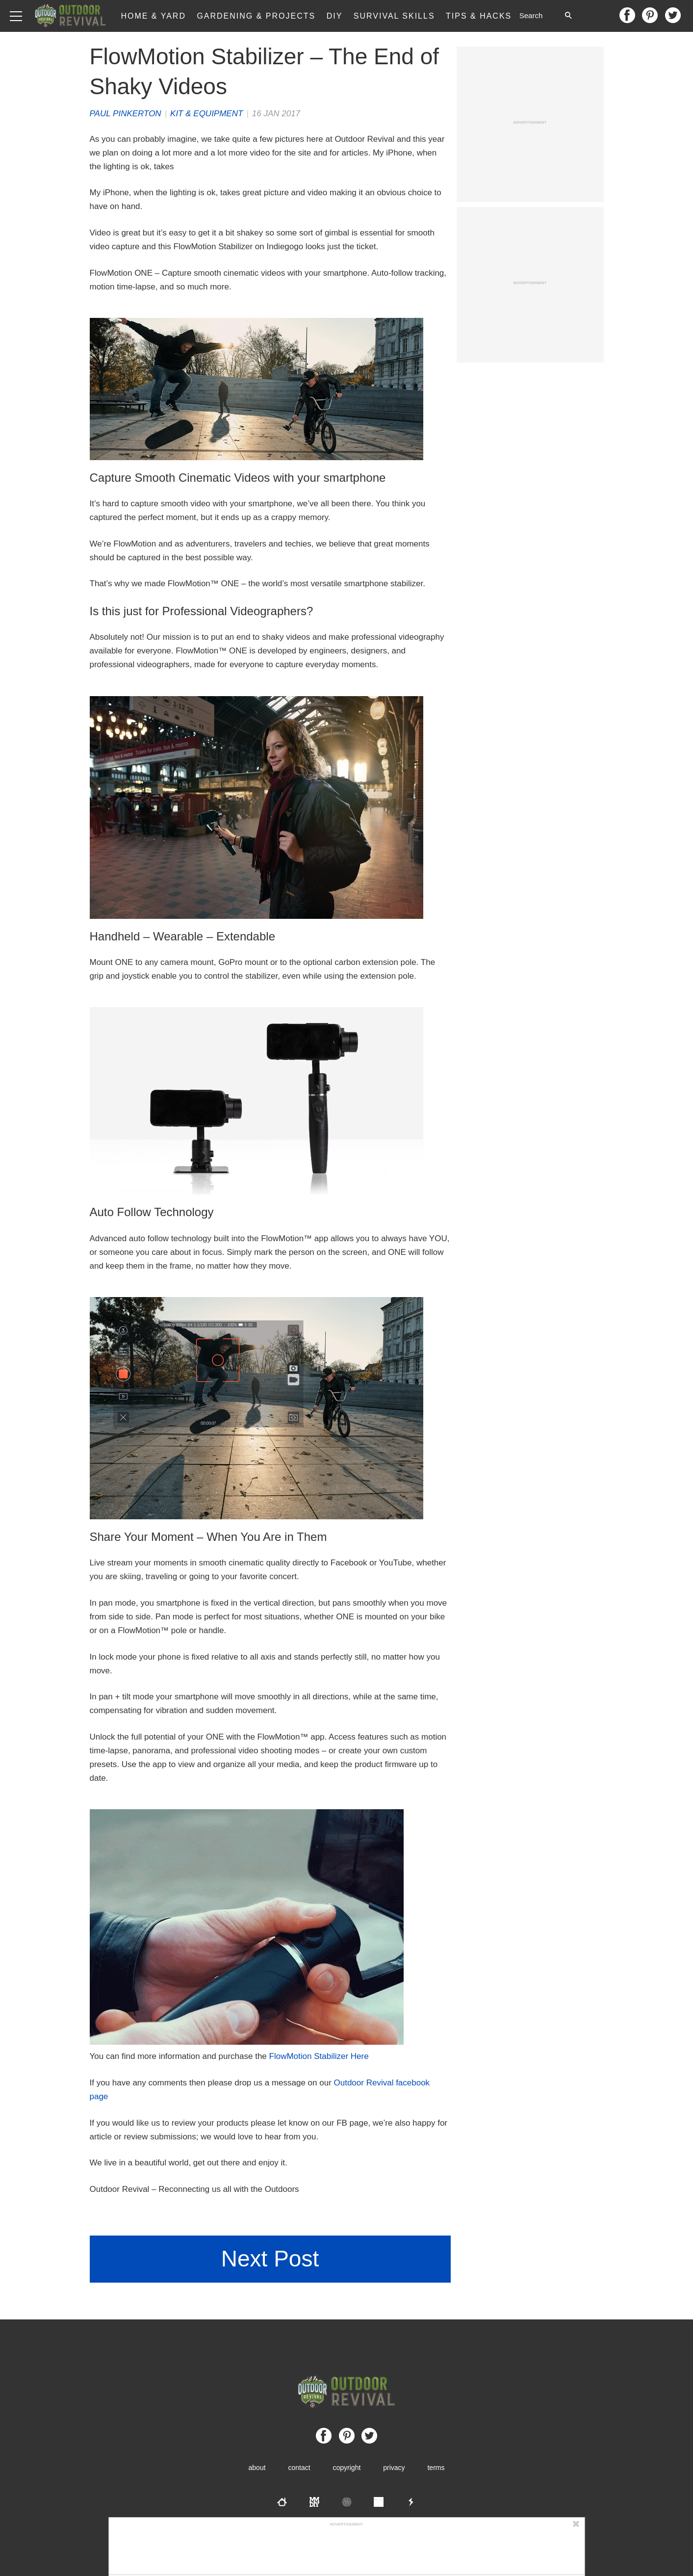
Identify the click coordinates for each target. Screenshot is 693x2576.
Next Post (270, 2258)
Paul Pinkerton (125, 113)
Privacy (394, 2468)
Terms (435, 2468)
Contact (299, 2468)
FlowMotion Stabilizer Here (319, 2056)
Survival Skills (394, 16)
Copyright (347, 2468)
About (257, 2468)
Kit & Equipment (206, 113)
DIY (335, 16)
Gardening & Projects (256, 16)
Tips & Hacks (479, 16)
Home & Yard (153, 16)
